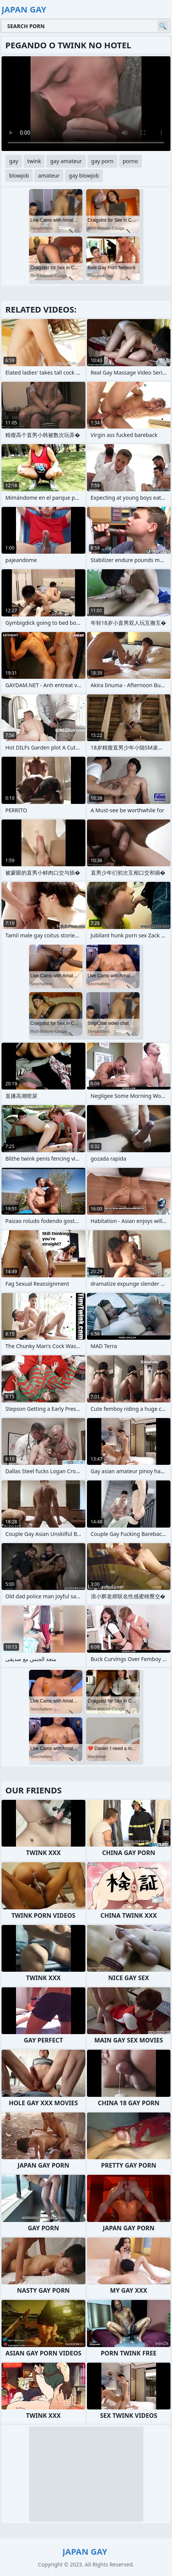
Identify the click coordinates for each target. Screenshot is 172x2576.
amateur (48, 175)
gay (13, 161)
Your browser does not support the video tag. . (86, 103)
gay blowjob (84, 175)
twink (34, 161)
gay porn (102, 161)
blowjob (19, 175)
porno (130, 161)
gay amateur (66, 161)
